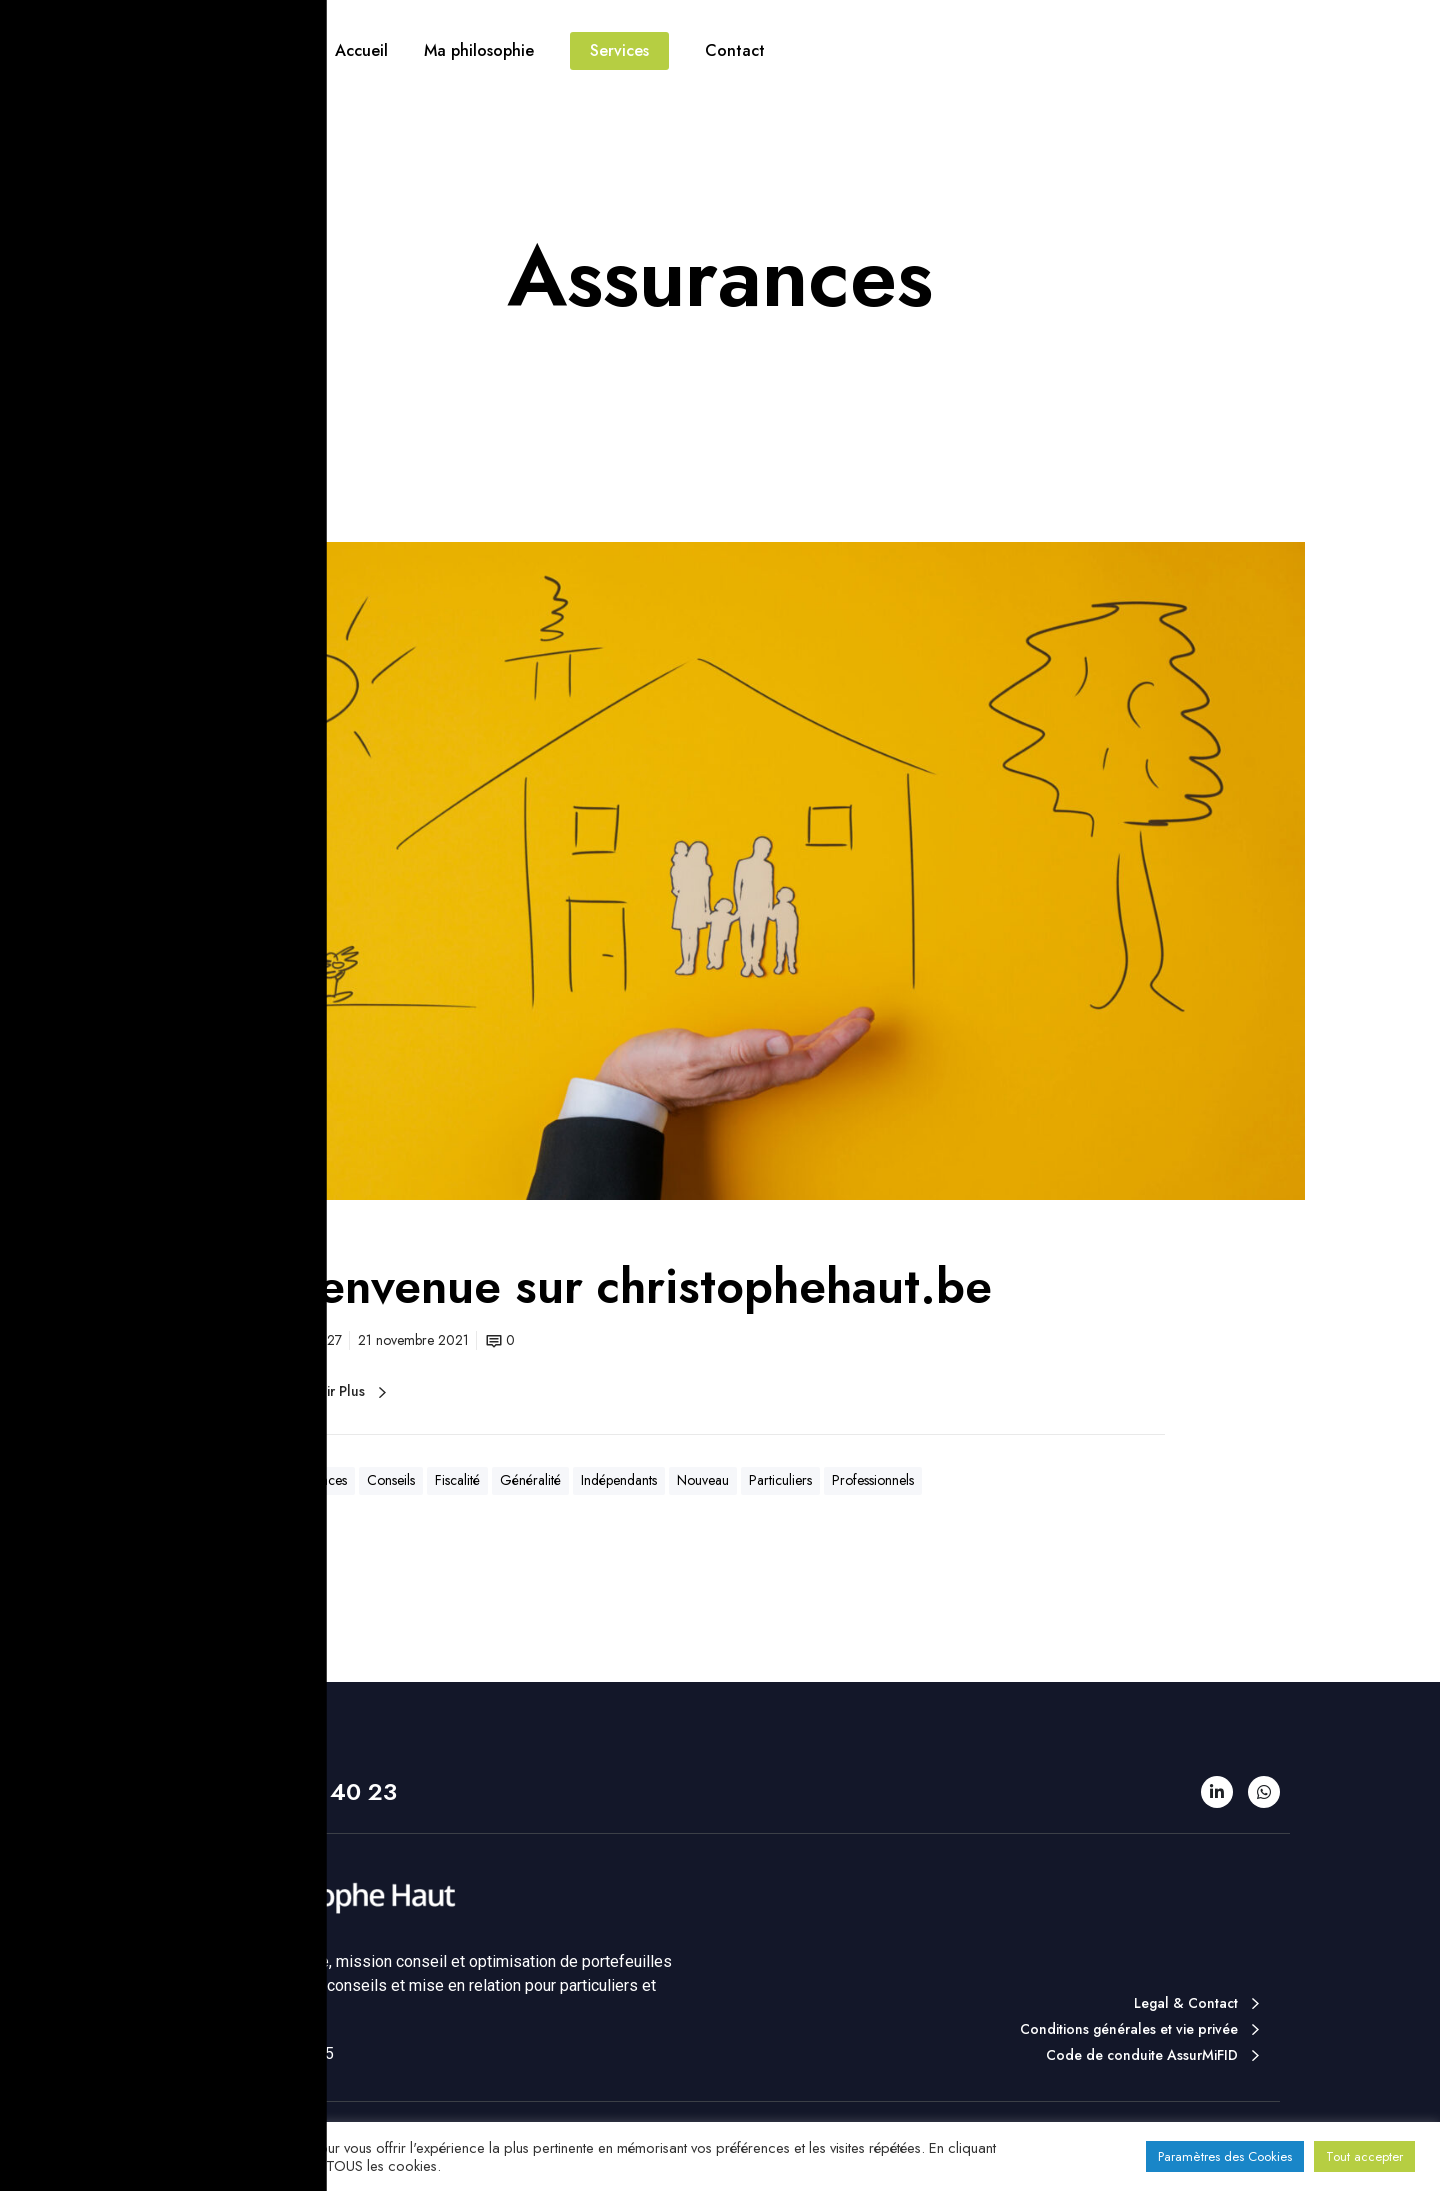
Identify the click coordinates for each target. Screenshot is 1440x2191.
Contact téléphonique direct (1314, 50)
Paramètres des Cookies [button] (1225, 2156)
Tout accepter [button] (1364, 2156)
